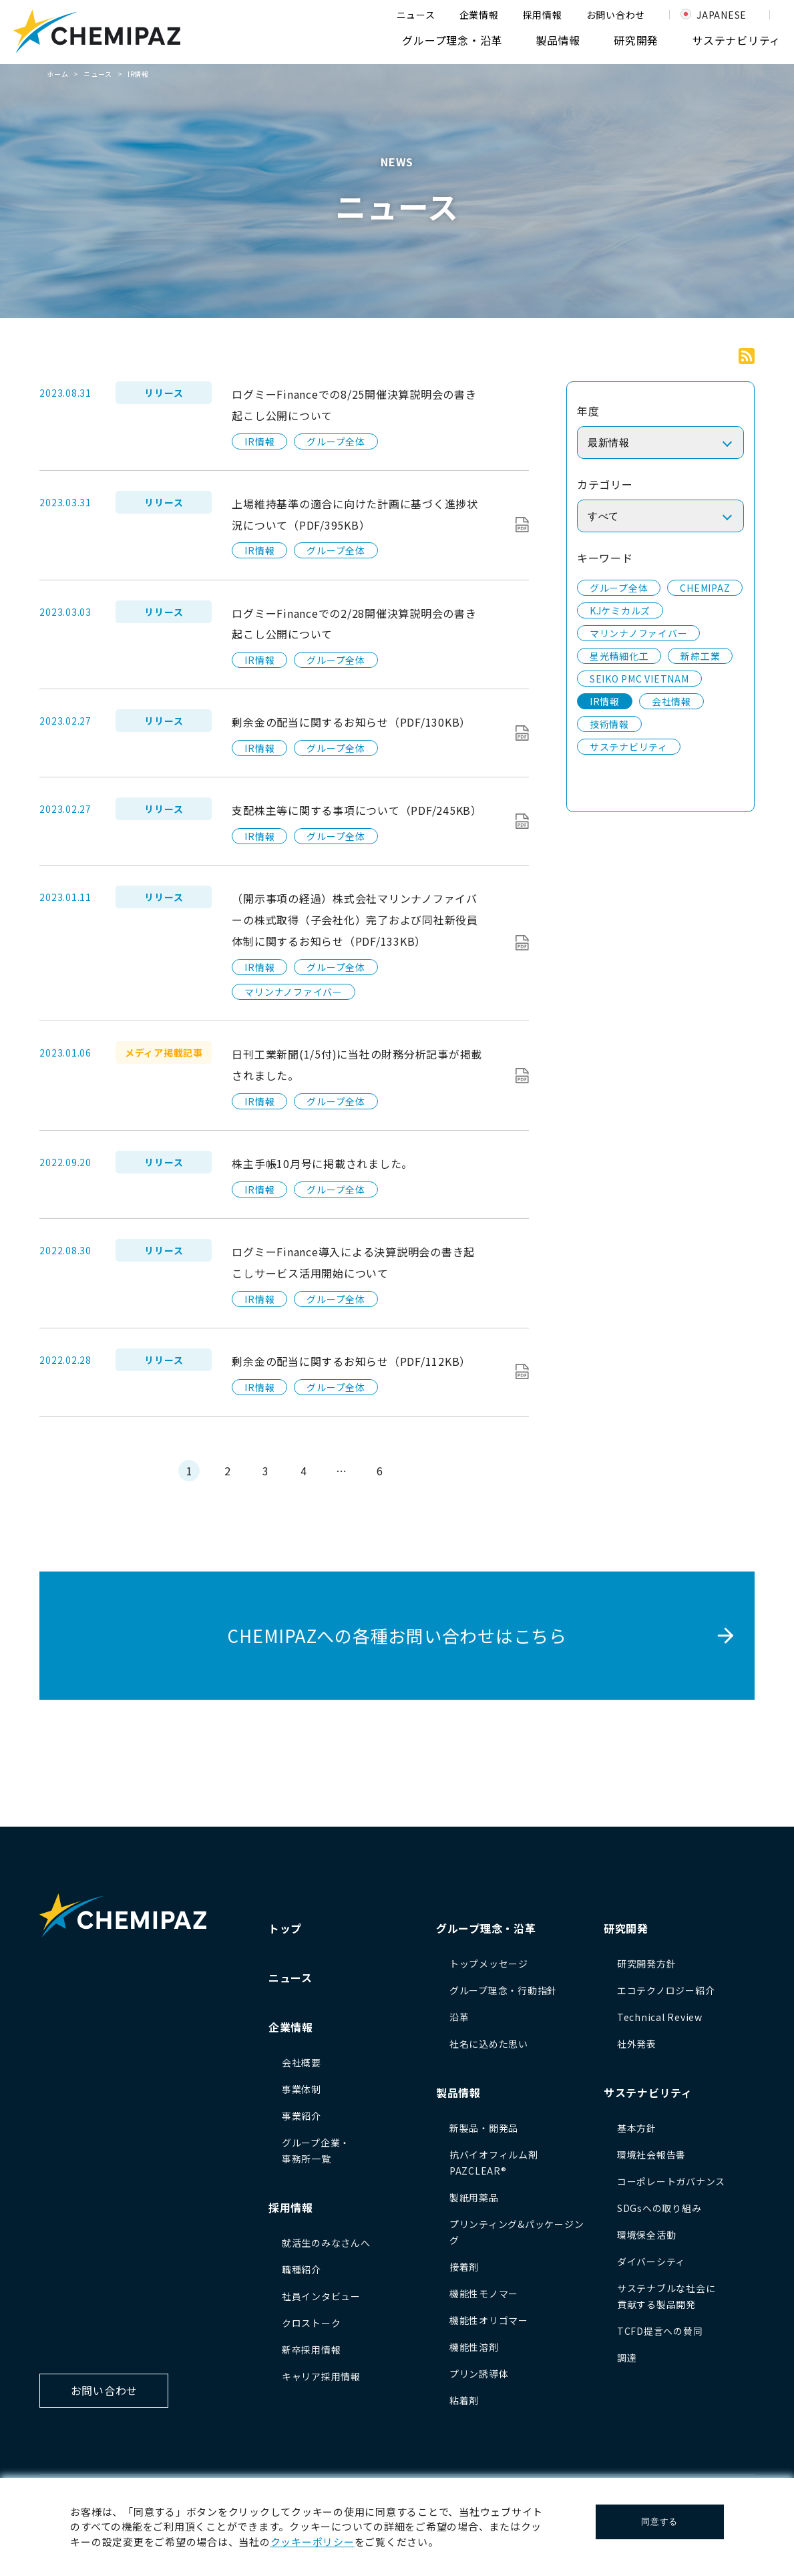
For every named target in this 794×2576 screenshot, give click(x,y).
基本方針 (636, 2128)
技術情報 (609, 724)
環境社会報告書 (651, 2154)
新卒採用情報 (311, 2349)
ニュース (416, 14)
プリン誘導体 (479, 2373)
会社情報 (671, 701)
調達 (627, 2357)
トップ (285, 1928)
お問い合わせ (616, 14)
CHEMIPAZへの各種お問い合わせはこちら (397, 1635)
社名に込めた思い (488, 2043)
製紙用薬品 (474, 2197)
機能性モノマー (483, 2293)
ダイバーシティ (651, 2261)
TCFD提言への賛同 (660, 2331)
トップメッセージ (488, 1963)
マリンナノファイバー (293, 991)
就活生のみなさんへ (326, 2242)
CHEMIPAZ (705, 587)
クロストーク (311, 2323)
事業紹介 (301, 2116)
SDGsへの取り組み (659, 2208)
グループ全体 (336, 441)
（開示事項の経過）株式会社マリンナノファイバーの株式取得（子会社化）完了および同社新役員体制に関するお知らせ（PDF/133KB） (355, 919)
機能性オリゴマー (488, 2320)
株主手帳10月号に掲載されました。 (322, 1163)
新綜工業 (700, 656)
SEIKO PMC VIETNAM (639, 678)
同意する (659, 2522)
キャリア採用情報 (321, 2376)
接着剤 (464, 2266)
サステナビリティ (736, 40)
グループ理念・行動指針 (503, 1990)
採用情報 (542, 14)
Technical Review (660, 2017)
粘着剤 (464, 2400)
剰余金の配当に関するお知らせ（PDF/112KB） (351, 1361)
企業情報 (479, 14)
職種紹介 (301, 2269)
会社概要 (301, 2062)
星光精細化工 (619, 656)
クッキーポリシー (312, 2542)
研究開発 (636, 40)
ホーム (57, 74)
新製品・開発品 (483, 2128)
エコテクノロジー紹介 (666, 1990)
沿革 (459, 2017)
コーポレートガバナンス (671, 2181)
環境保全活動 (646, 2234)
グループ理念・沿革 (452, 40)
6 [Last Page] (380, 1471)
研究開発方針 (646, 1963)
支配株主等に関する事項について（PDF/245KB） (357, 810)
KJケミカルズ (620, 610)
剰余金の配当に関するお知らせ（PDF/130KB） (351, 722)
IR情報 (259, 441)
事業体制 (301, 2089)
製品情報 (558, 40)
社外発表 (636, 2043)
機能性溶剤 (474, 2347)
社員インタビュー (321, 2296)
